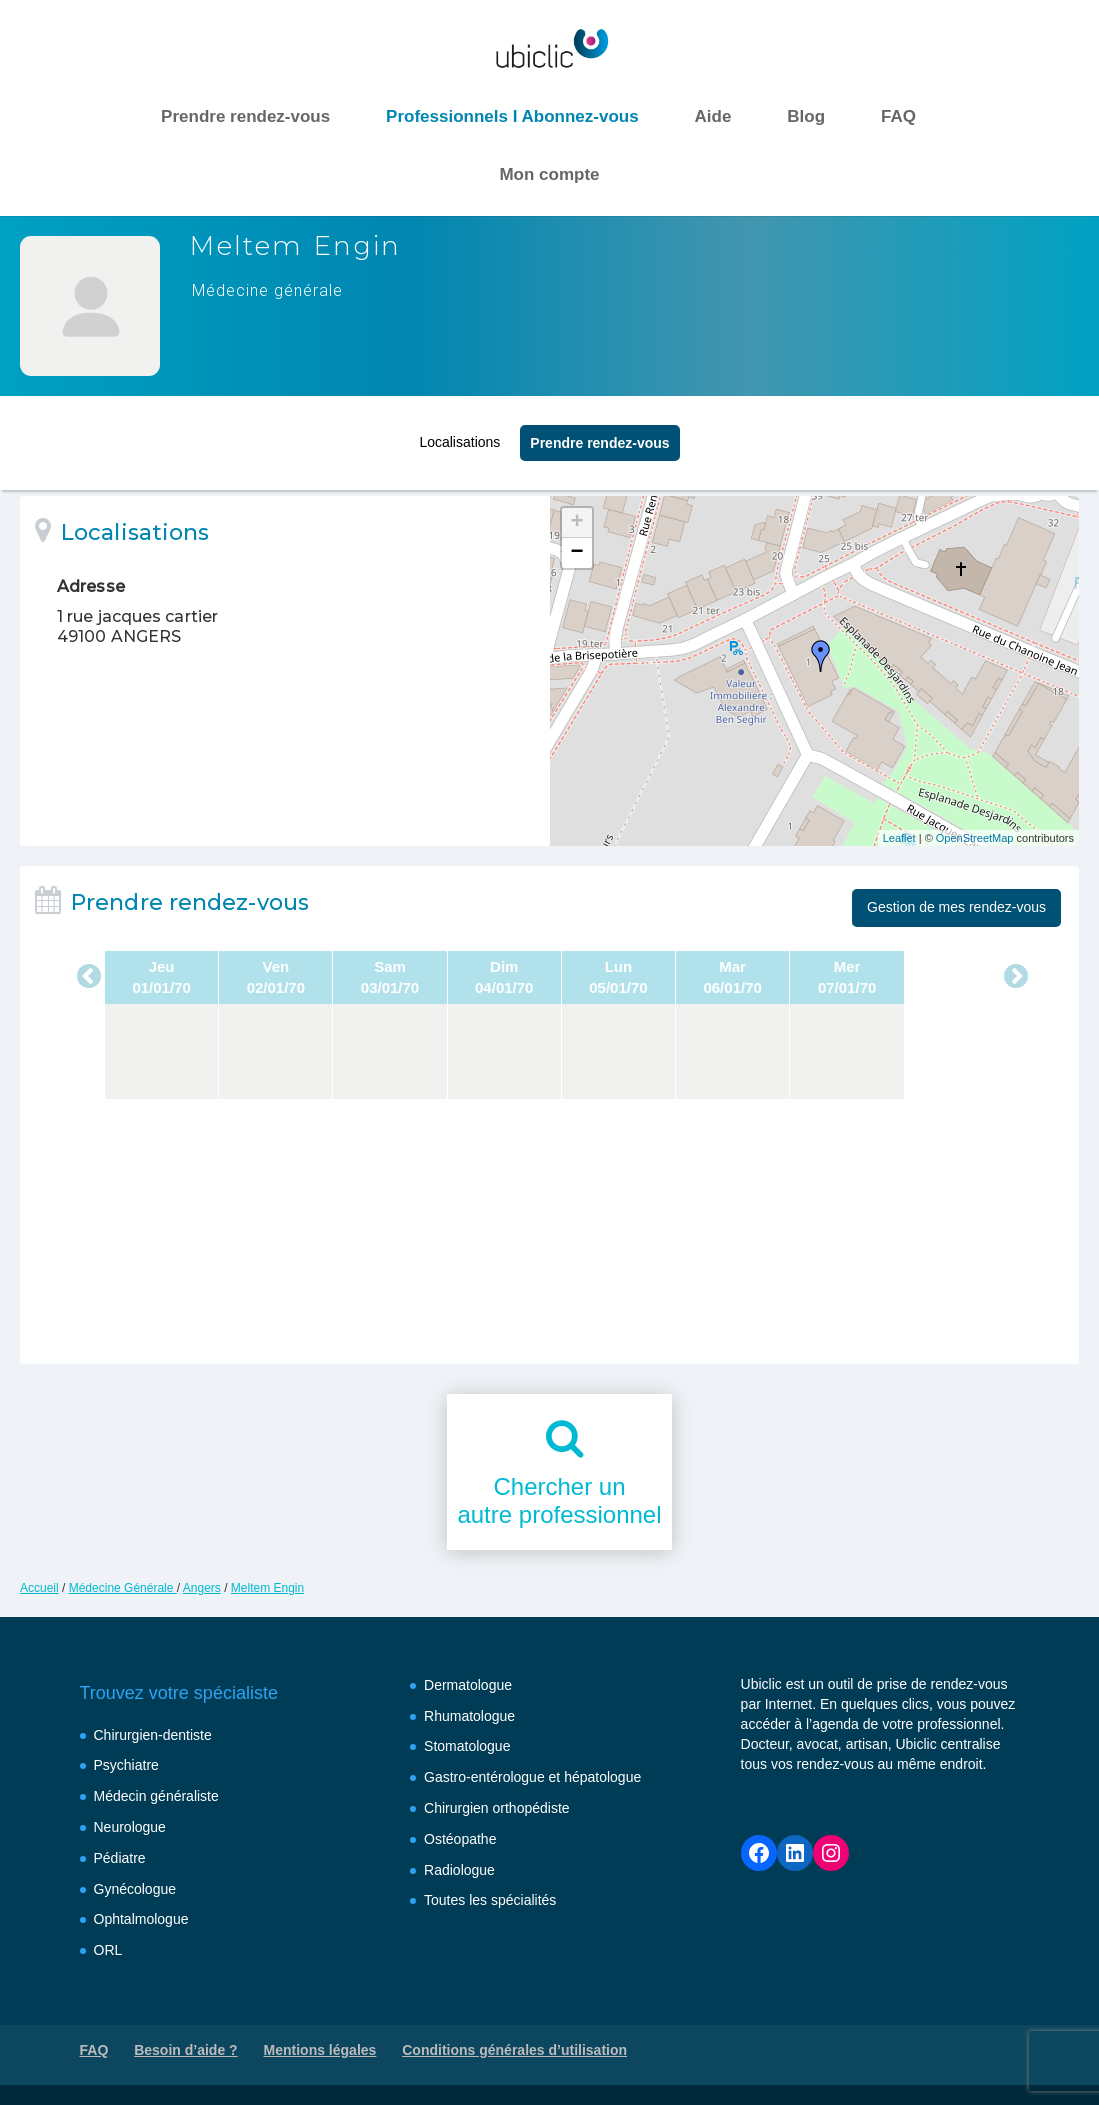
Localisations (459, 436)
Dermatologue (468, 1685)
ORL (108, 1950)
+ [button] (576, 523)
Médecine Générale (123, 1588)
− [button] (576, 553)
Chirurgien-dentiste (153, 1735)
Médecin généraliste (156, 1796)
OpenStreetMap (975, 838)
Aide (713, 116)
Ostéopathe (460, 1839)
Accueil (39, 1588)
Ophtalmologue (141, 1919)
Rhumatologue (469, 1716)
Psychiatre (126, 1765)
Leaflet (899, 838)
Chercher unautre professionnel (559, 1501)
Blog (806, 116)
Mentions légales (320, 2050)
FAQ (898, 116)
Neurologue (130, 1827)
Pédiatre (120, 1858)
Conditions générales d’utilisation (514, 2050)
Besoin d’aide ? (185, 2050)
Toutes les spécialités (490, 1900)
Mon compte (549, 174)
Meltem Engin (267, 1588)
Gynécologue (135, 1889)
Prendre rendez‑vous (599, 437)
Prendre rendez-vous (245, 116)
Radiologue (459, 1870)
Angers (202, 1588)
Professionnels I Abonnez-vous (512, 116)
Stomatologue (467, 1746)
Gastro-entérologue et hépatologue (532, 1777)
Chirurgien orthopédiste (497, 1808)
